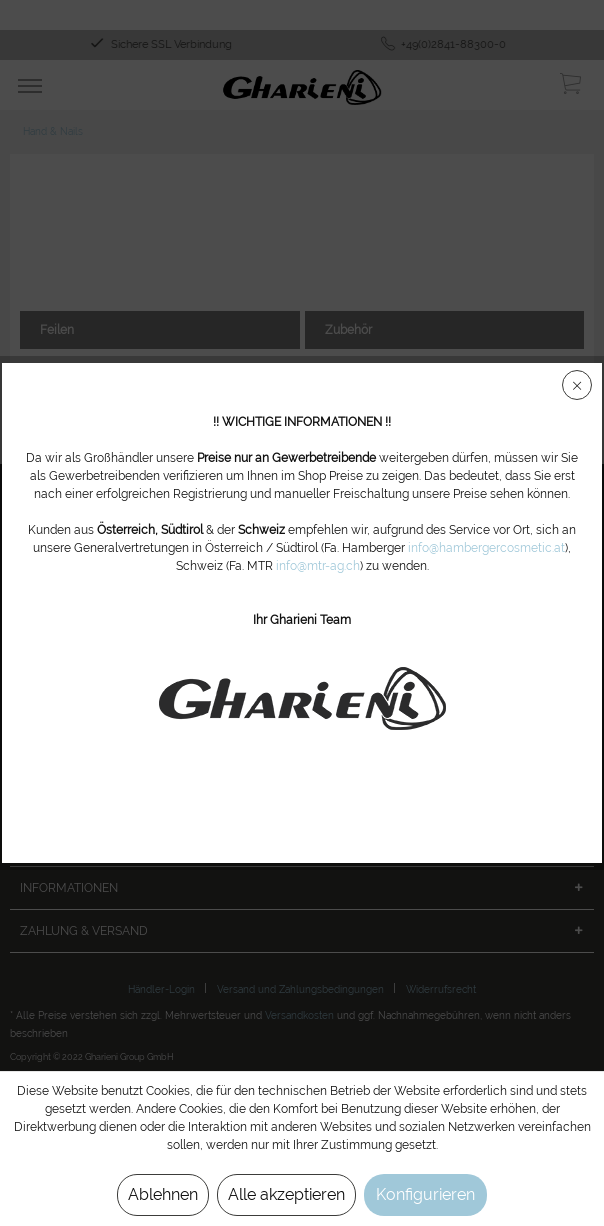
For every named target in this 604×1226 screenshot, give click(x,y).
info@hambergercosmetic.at (486, 548)
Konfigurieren (425, 1194)
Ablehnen (163, 1194)
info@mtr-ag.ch (318, 566)
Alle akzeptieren (286, 1194)
